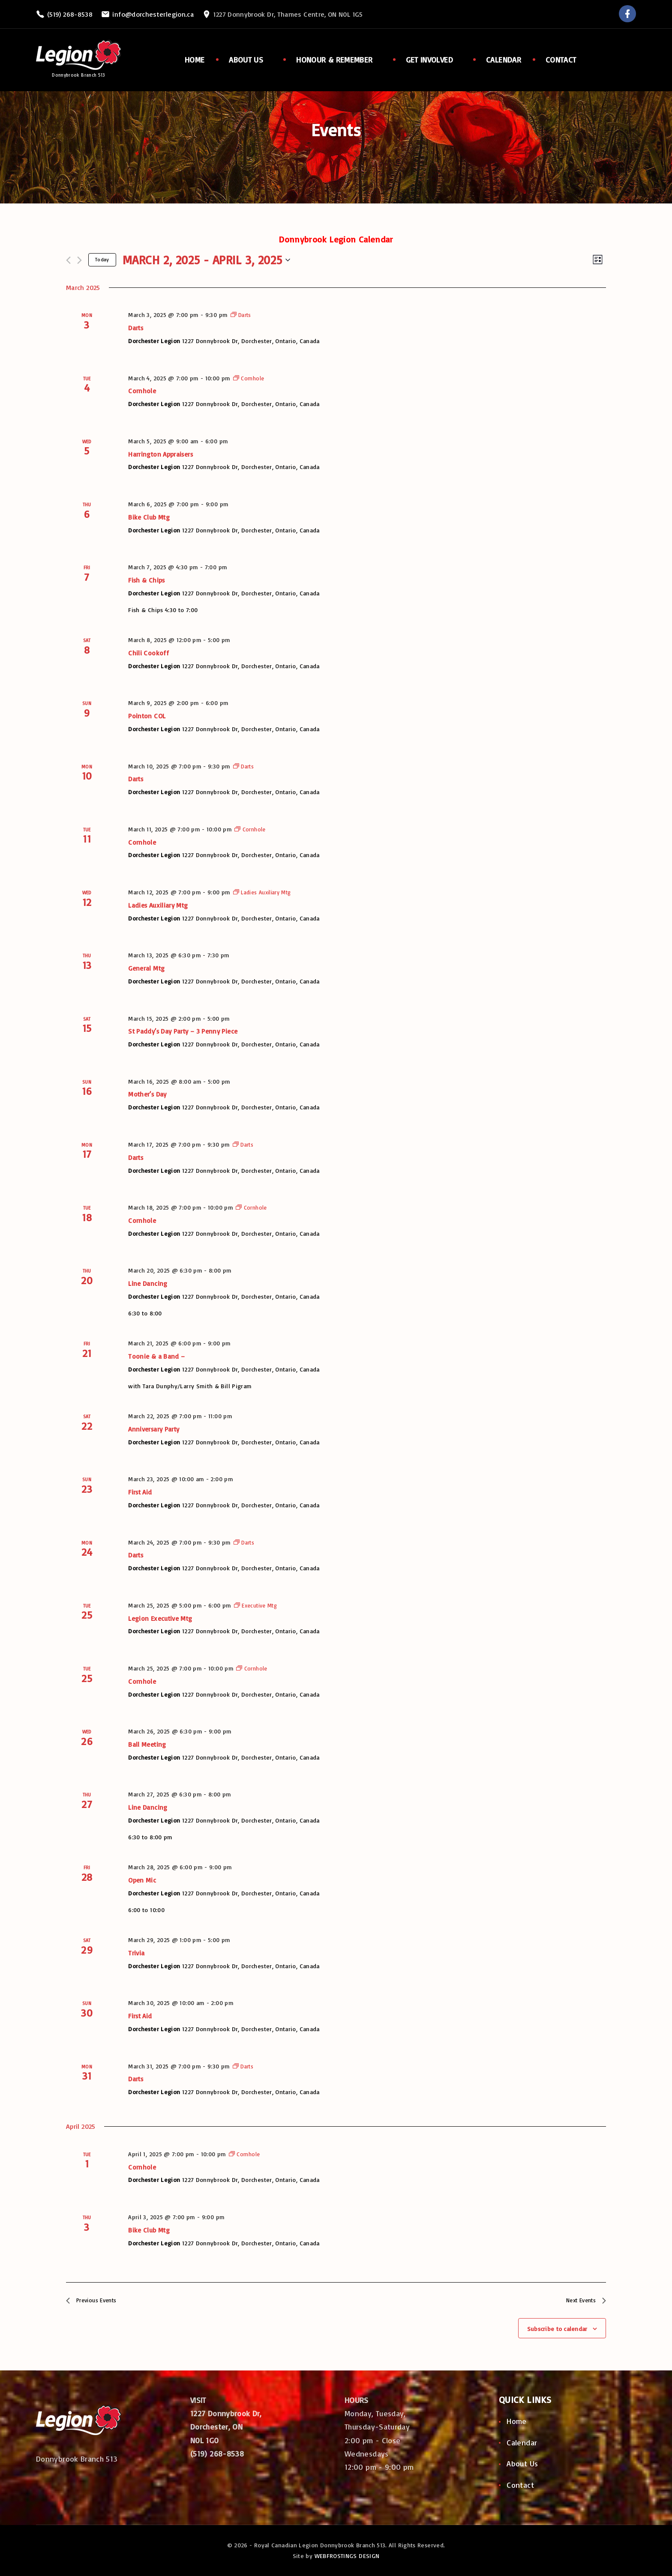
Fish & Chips (146, 580)
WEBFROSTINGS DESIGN (347, 2555)
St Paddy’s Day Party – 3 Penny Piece (182, 1031)
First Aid (140, 1492)
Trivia (136, 1952)
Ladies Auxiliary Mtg (158, 905)
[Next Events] (79, 260)
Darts (135, 327)
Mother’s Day (147, 1094)
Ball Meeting (147, 1744)
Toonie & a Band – (156, 1356)
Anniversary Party (153, 1429)
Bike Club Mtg (149, 517)
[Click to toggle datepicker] (206, 260)
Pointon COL (146, 715)
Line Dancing (147, 1283)
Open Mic (142, 1880)
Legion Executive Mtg (160, 1618)
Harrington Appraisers (160, 454)
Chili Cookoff (148, 652)
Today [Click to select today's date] (102, 259)
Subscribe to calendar (557, 2331)
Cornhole (142, 390)
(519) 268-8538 (70, 14)
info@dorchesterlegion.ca (153, 14)
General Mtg (146, 968)
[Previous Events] (68, 260)
